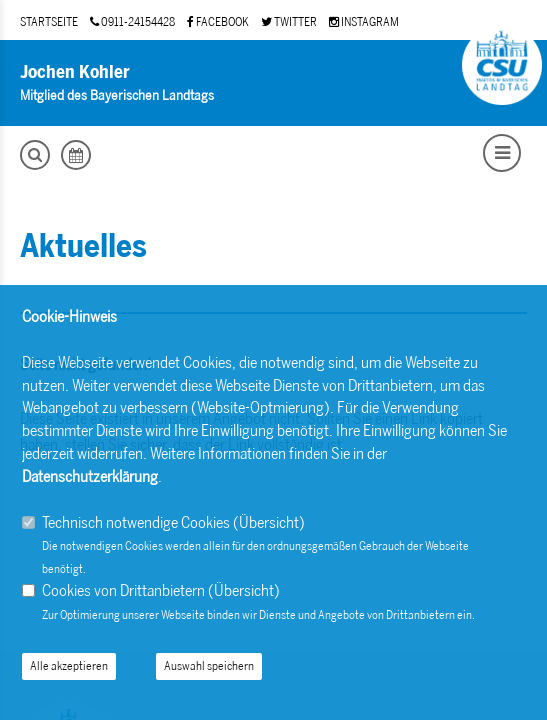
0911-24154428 (132, 22)
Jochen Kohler (75, 72)
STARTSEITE (49, 22)
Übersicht (269, 522)
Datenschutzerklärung (90, 476)
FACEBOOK (218, 22)
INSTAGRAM (364, 22)
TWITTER (289, 22)
